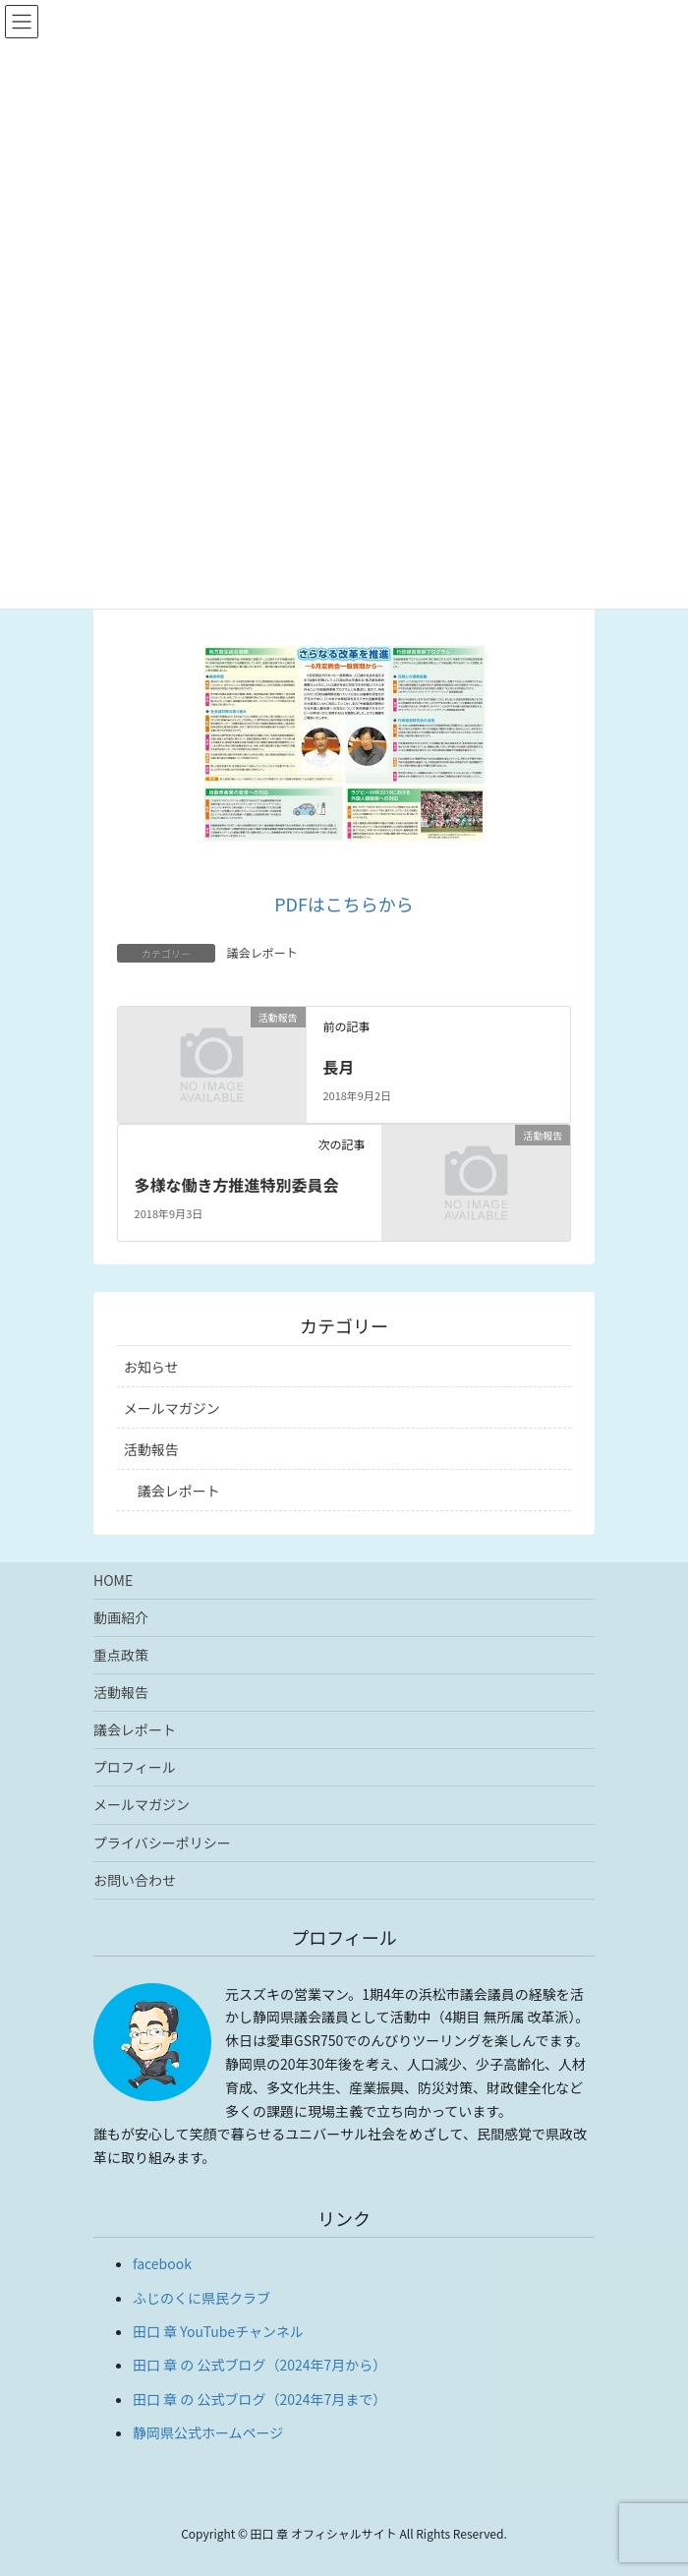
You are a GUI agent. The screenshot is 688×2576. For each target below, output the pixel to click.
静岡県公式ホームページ (208, 2432)
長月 (338, 1067)
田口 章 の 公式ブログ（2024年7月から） (259, 2364)
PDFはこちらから (344, 903)
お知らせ (151, 1366)
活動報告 (151, 1449)
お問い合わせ (134, 1880)
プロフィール (134, 1767)
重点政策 (120, 1655)
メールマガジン (172, 1408)
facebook (162, 2263)
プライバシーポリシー (162, 1842)
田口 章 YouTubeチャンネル (218, 2331)
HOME (113, 1580)
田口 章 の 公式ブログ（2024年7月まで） (259, 2399)
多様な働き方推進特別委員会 (237, 1185)
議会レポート (262, 952)
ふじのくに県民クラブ (201, 2298)
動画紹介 (120, 1617)
